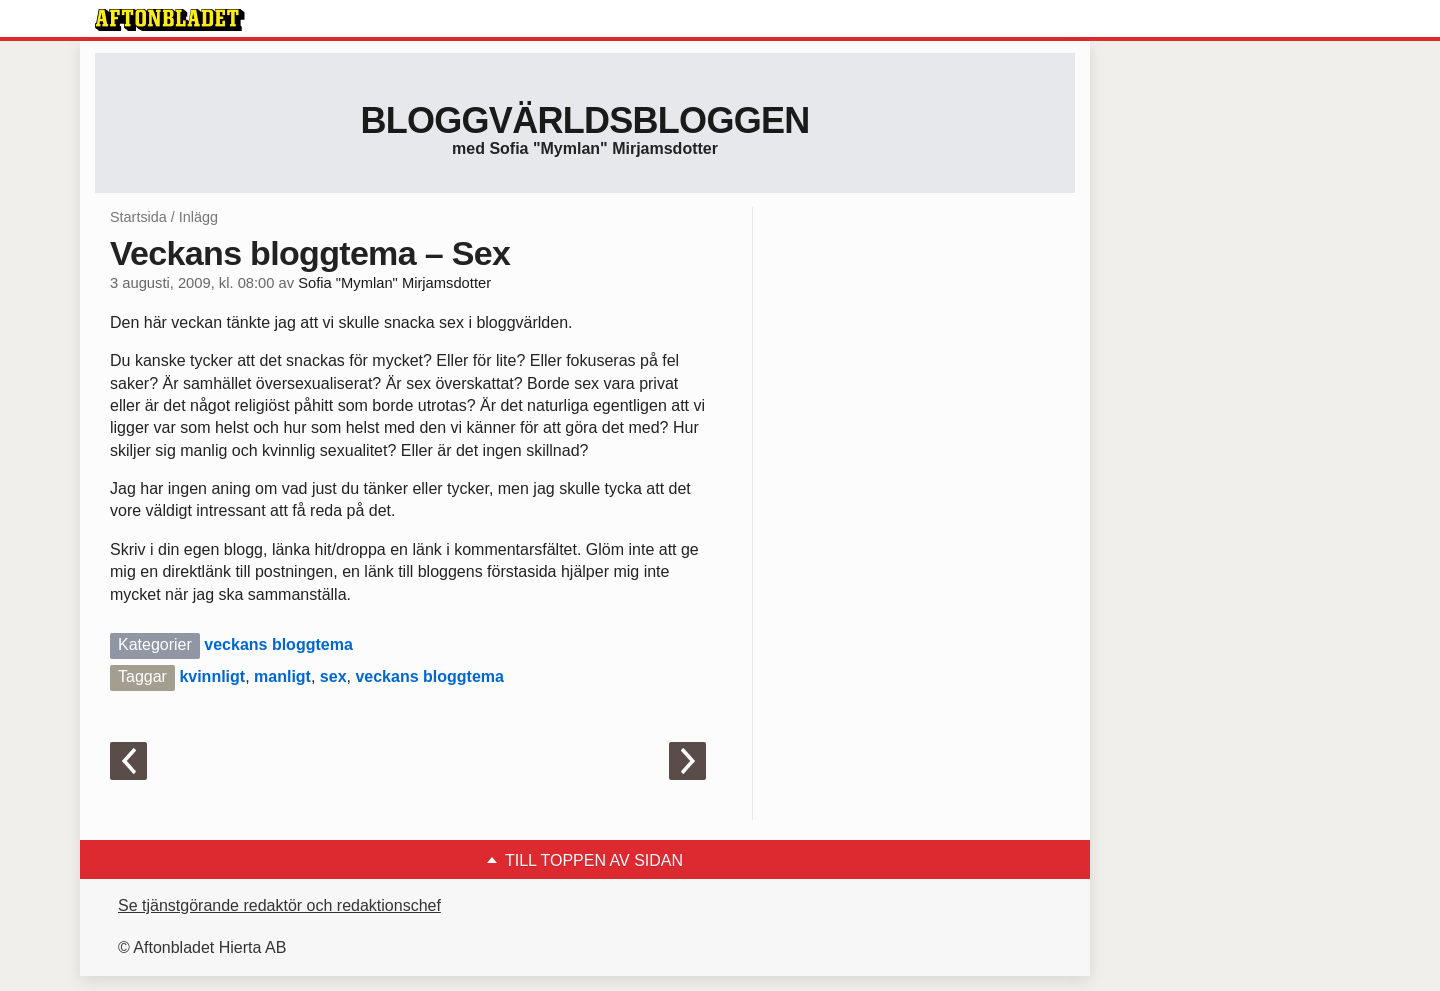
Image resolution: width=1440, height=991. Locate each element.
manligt (282, 676)
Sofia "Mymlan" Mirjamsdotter (394, 283)
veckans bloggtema (278, 644)
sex (333, 676)
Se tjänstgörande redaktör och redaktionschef (279, 905)
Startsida (138, 217)
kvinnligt (212, 676)
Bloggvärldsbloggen (584, 120)
